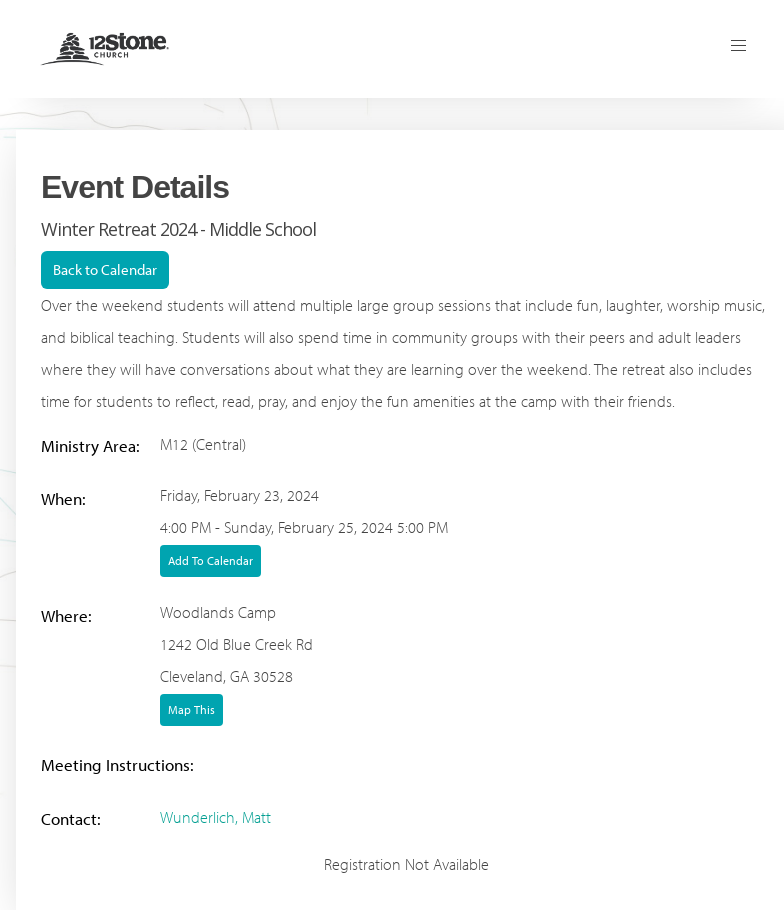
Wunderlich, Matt (215, 817)
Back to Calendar (105, 269)
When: (63, 498)
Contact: (71, 818)
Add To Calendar (210, 560)
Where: (66, 615)
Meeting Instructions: (117, 764)
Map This (191, 709)
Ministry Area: (90, 445)
